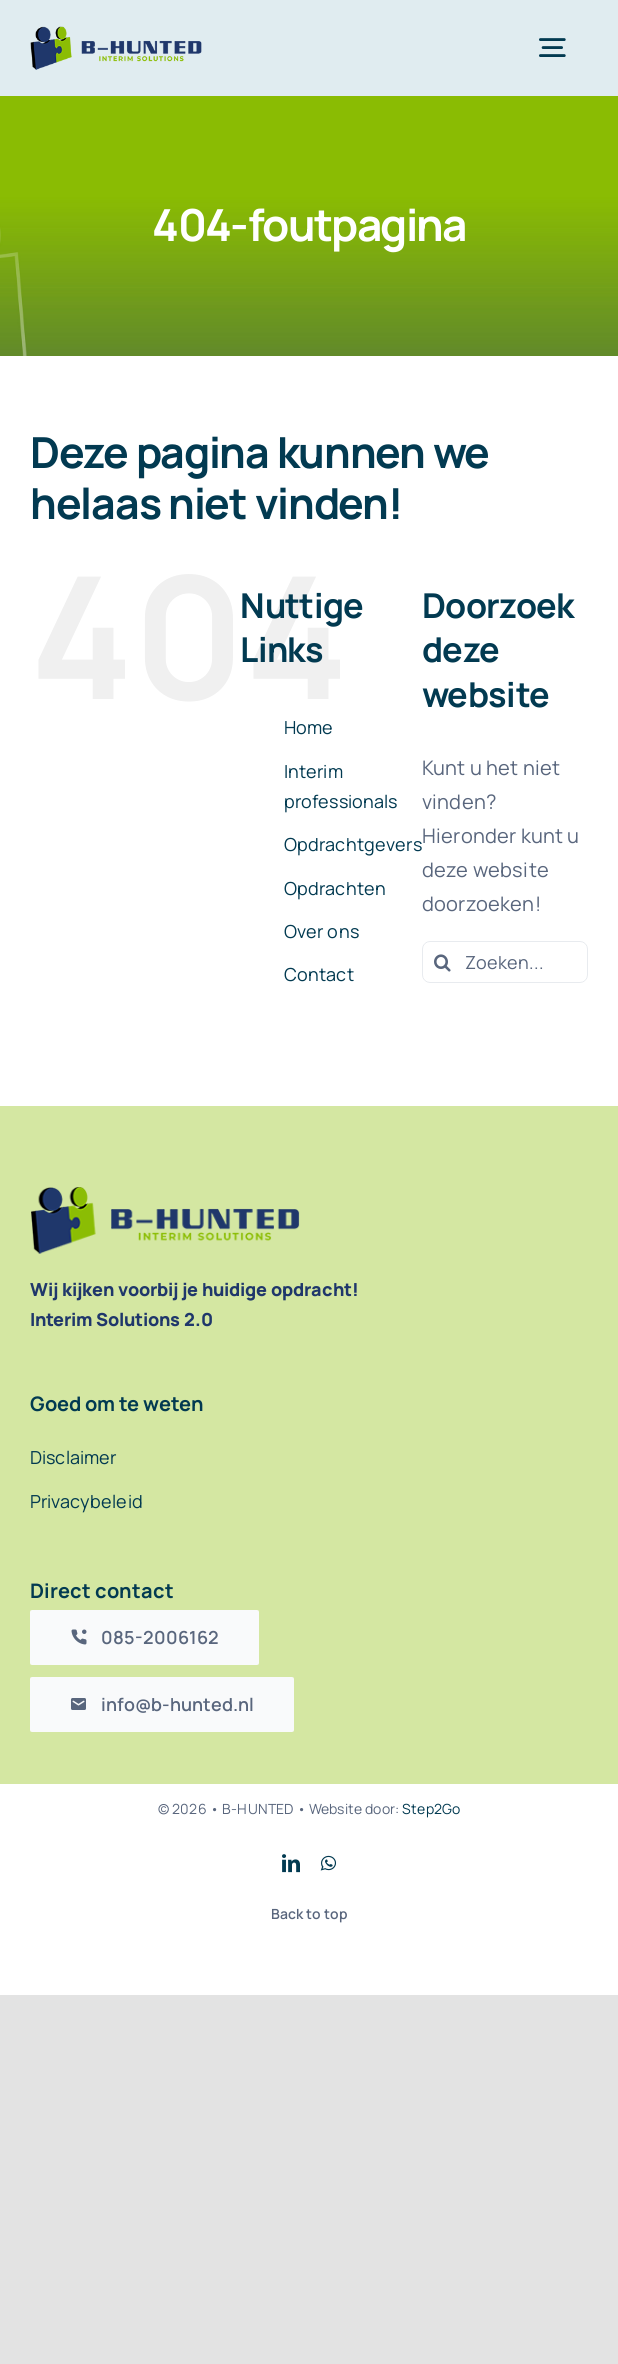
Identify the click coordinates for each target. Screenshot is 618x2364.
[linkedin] (291, 1863)
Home (309, 727)
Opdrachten (335, 888)
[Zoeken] (443, 962)
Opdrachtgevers (353, 844)
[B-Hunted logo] (116, 35)
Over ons (321, 931)
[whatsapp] (328, 1863)
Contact (319, 974)
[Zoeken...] (505, 962)
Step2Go (431, 1808)
